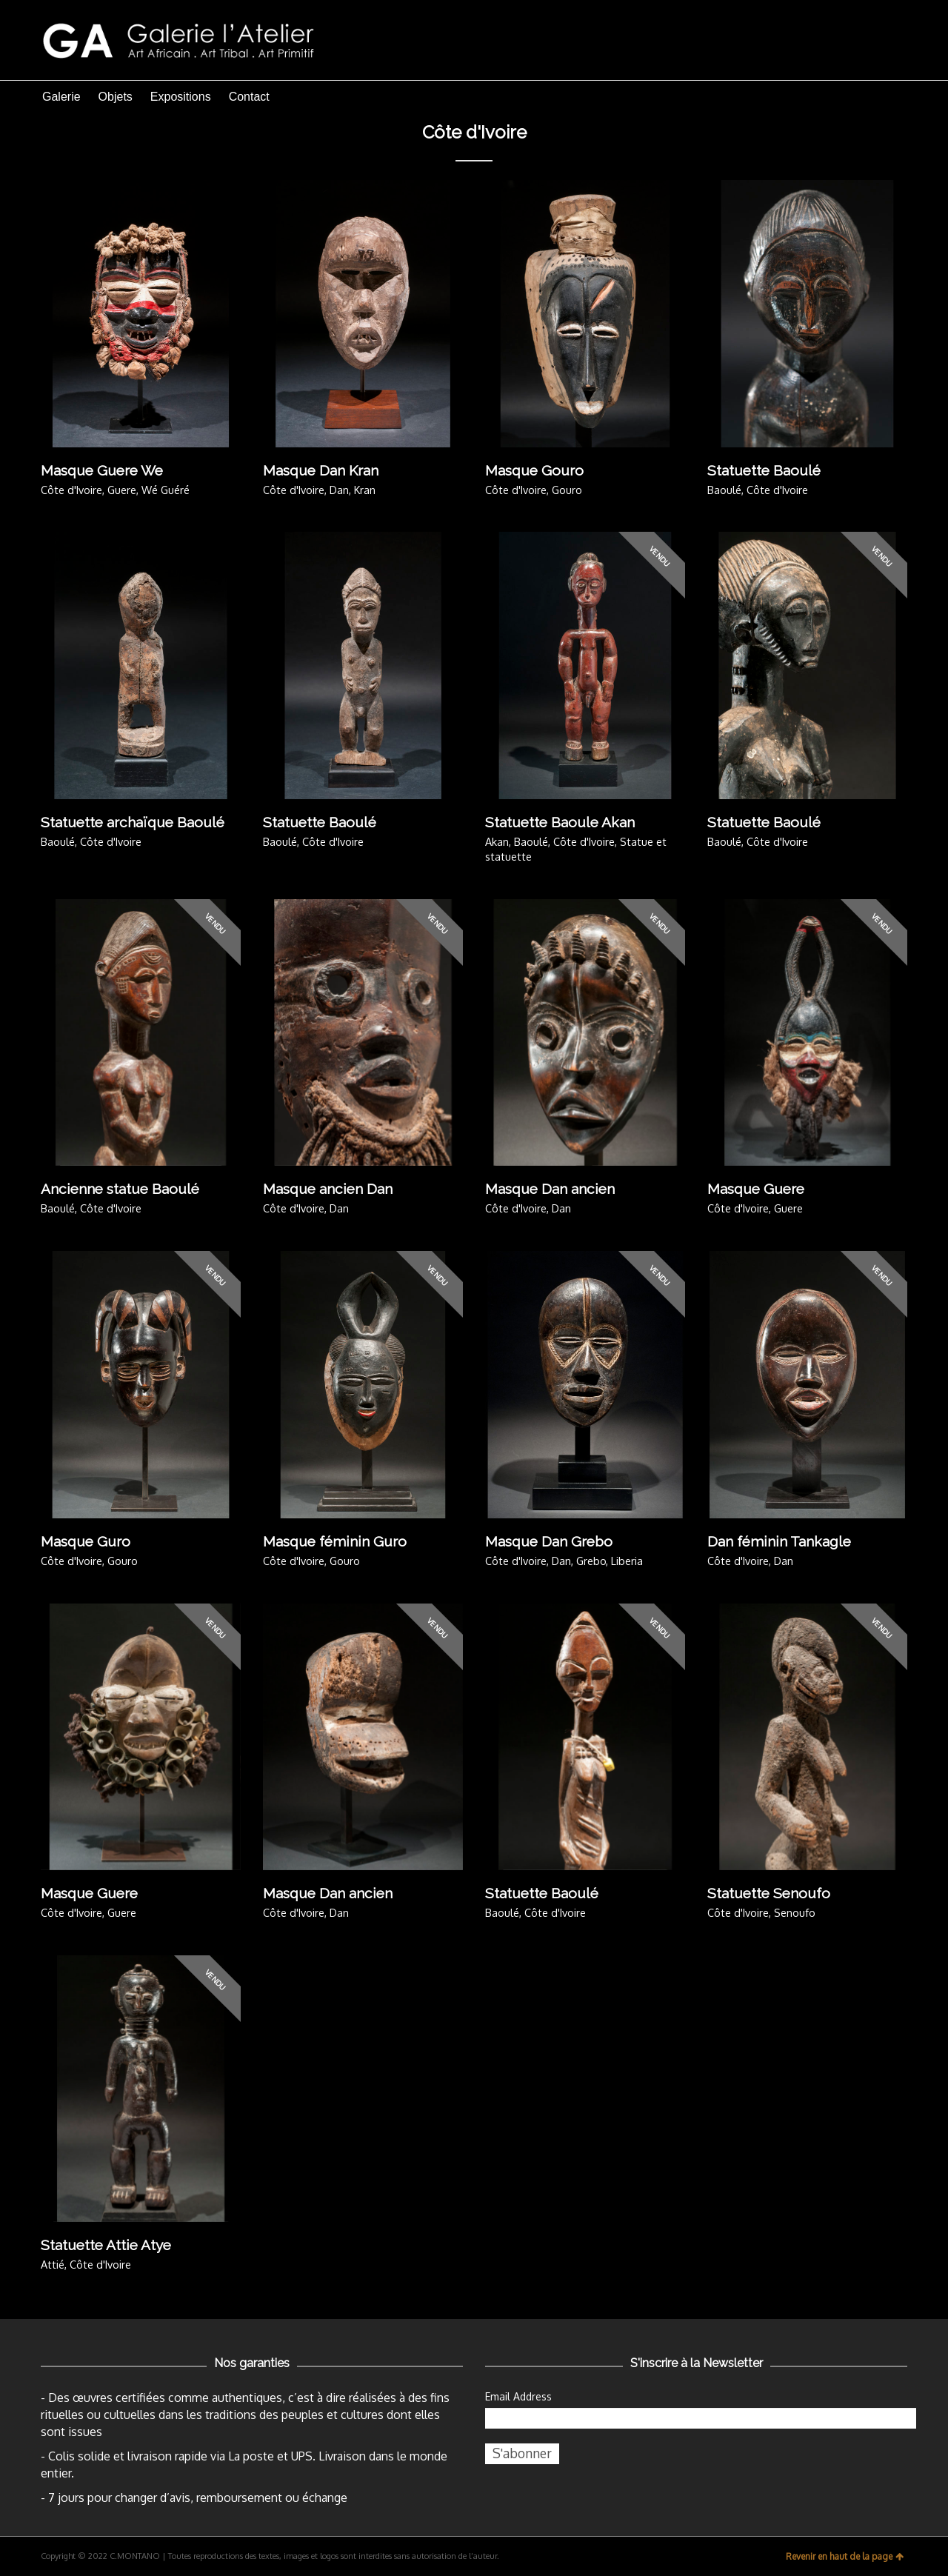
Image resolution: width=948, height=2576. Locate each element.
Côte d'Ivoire (71, 489)
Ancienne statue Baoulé (120, 1189)
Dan (339, 489)
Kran (364, 489)
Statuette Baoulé (764, 470)
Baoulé (724, 489)
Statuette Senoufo (768, 1893)
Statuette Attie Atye (106, 2245)
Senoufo (794, 1912)
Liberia (627, 1560)
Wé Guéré (165, 489)
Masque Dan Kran (320, 470)
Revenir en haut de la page (845, 2556)
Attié (52, 2264)
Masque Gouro (534, 470)
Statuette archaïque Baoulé (132, 822)
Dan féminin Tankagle (779, 1541)
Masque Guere (755, 1189)
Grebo (591, 1560)
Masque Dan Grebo (548, 1541)
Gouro (567, 489)
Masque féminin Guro (335, 1541)
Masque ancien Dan (328, 1189)
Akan (497, 841)
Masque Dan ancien (550, 1189)
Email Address (518, 2396)
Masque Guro (85, 1541)
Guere (121, 489)
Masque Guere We (102, 470)
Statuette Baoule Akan (560, 822)
